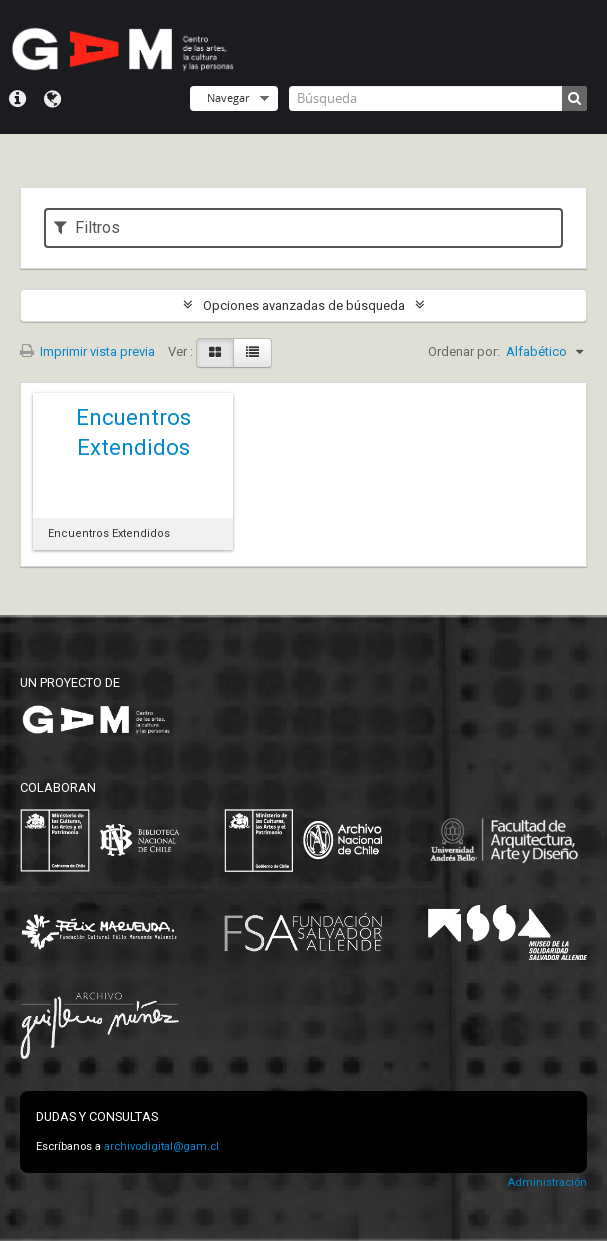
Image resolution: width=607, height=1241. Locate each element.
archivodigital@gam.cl (161, 1146)
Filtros (87, 227)
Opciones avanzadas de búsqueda (304, 305)
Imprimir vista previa (87, 351)
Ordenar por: (464, 351)
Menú (17, 99)
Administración (547, 1182)
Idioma (52, 99)
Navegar (228, 97)
